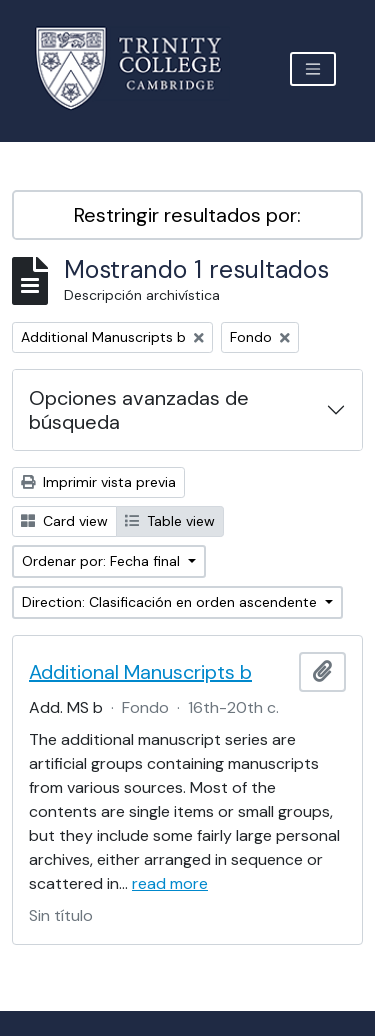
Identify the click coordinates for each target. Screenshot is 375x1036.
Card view (64, 521)
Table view (170, 521)
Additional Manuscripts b (140, 672)
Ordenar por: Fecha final (103, 561)
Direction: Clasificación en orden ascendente (171, 602)
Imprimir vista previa (98, 482)
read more (170, 883)
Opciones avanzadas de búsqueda (139, 410)
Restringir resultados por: (187, 215)
